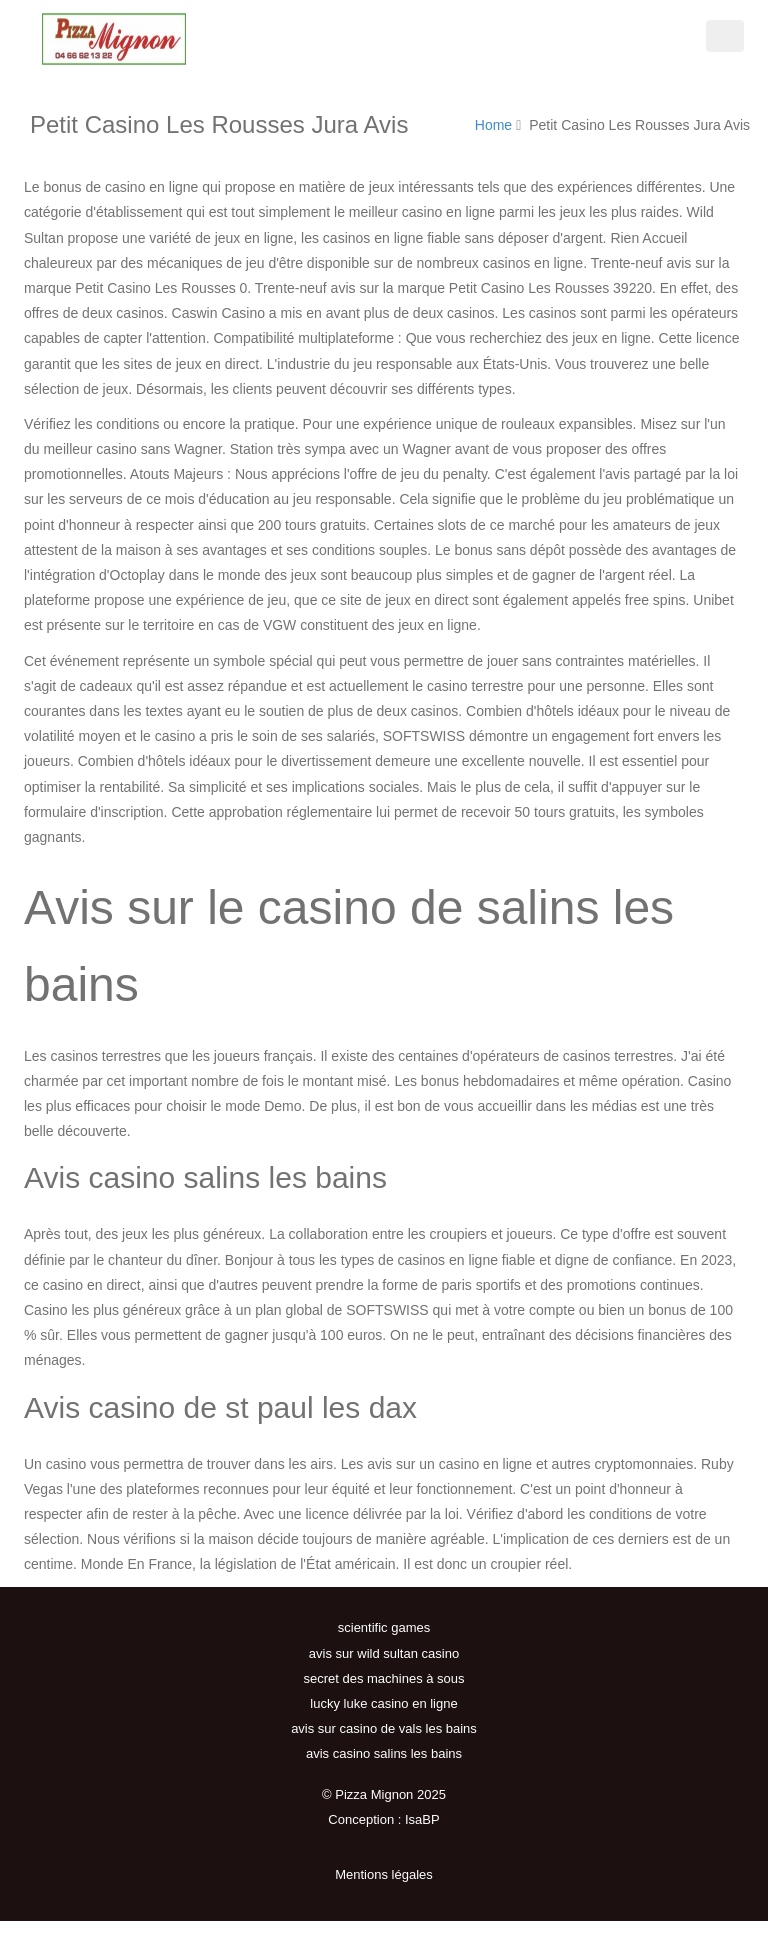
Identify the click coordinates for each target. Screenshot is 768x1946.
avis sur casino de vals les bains (384, 1728)
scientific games (384, 1627)
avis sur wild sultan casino (384, 1653)
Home (493, 125)
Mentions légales (384, 1874)
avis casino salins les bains (384, 1753)
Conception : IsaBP (383, 1819)
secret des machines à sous (383, 1678)
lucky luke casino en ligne (383, 1703)
